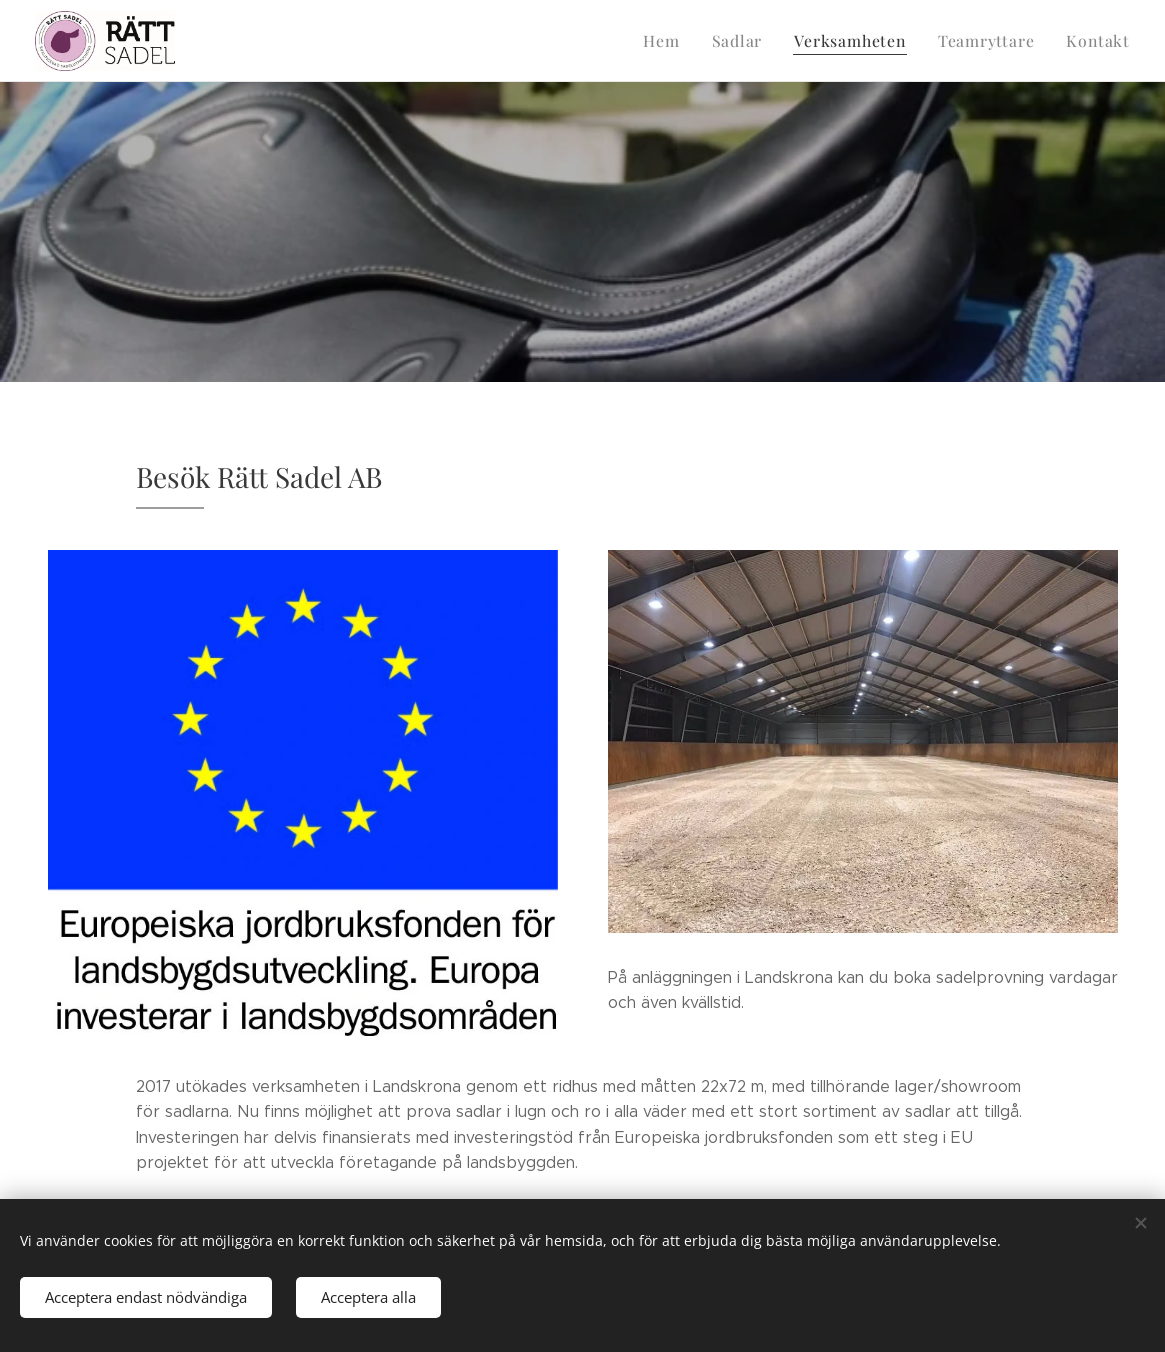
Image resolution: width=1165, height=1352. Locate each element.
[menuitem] (678, 41)
